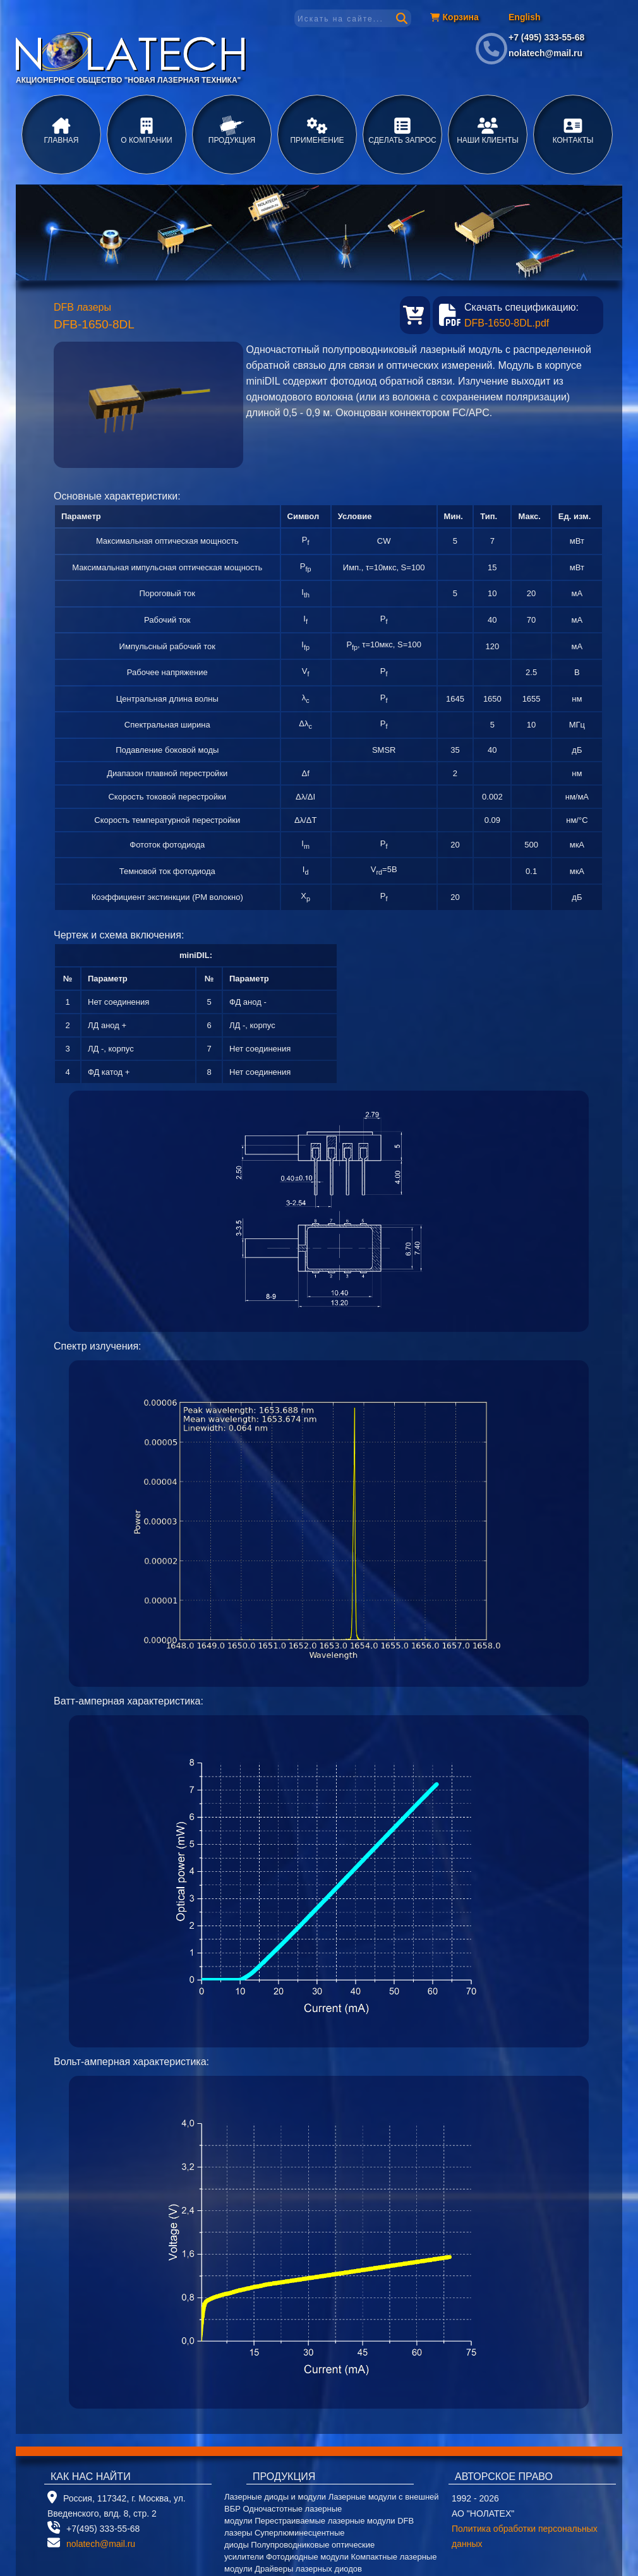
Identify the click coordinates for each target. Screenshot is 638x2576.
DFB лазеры (82, 307)
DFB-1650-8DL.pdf (506, 323)
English (525, 17)
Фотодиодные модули (307, 2556)
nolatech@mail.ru (545, 53)
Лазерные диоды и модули (275, 2496)
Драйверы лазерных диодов (308, 2568)
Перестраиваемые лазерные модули (325, 2520)
